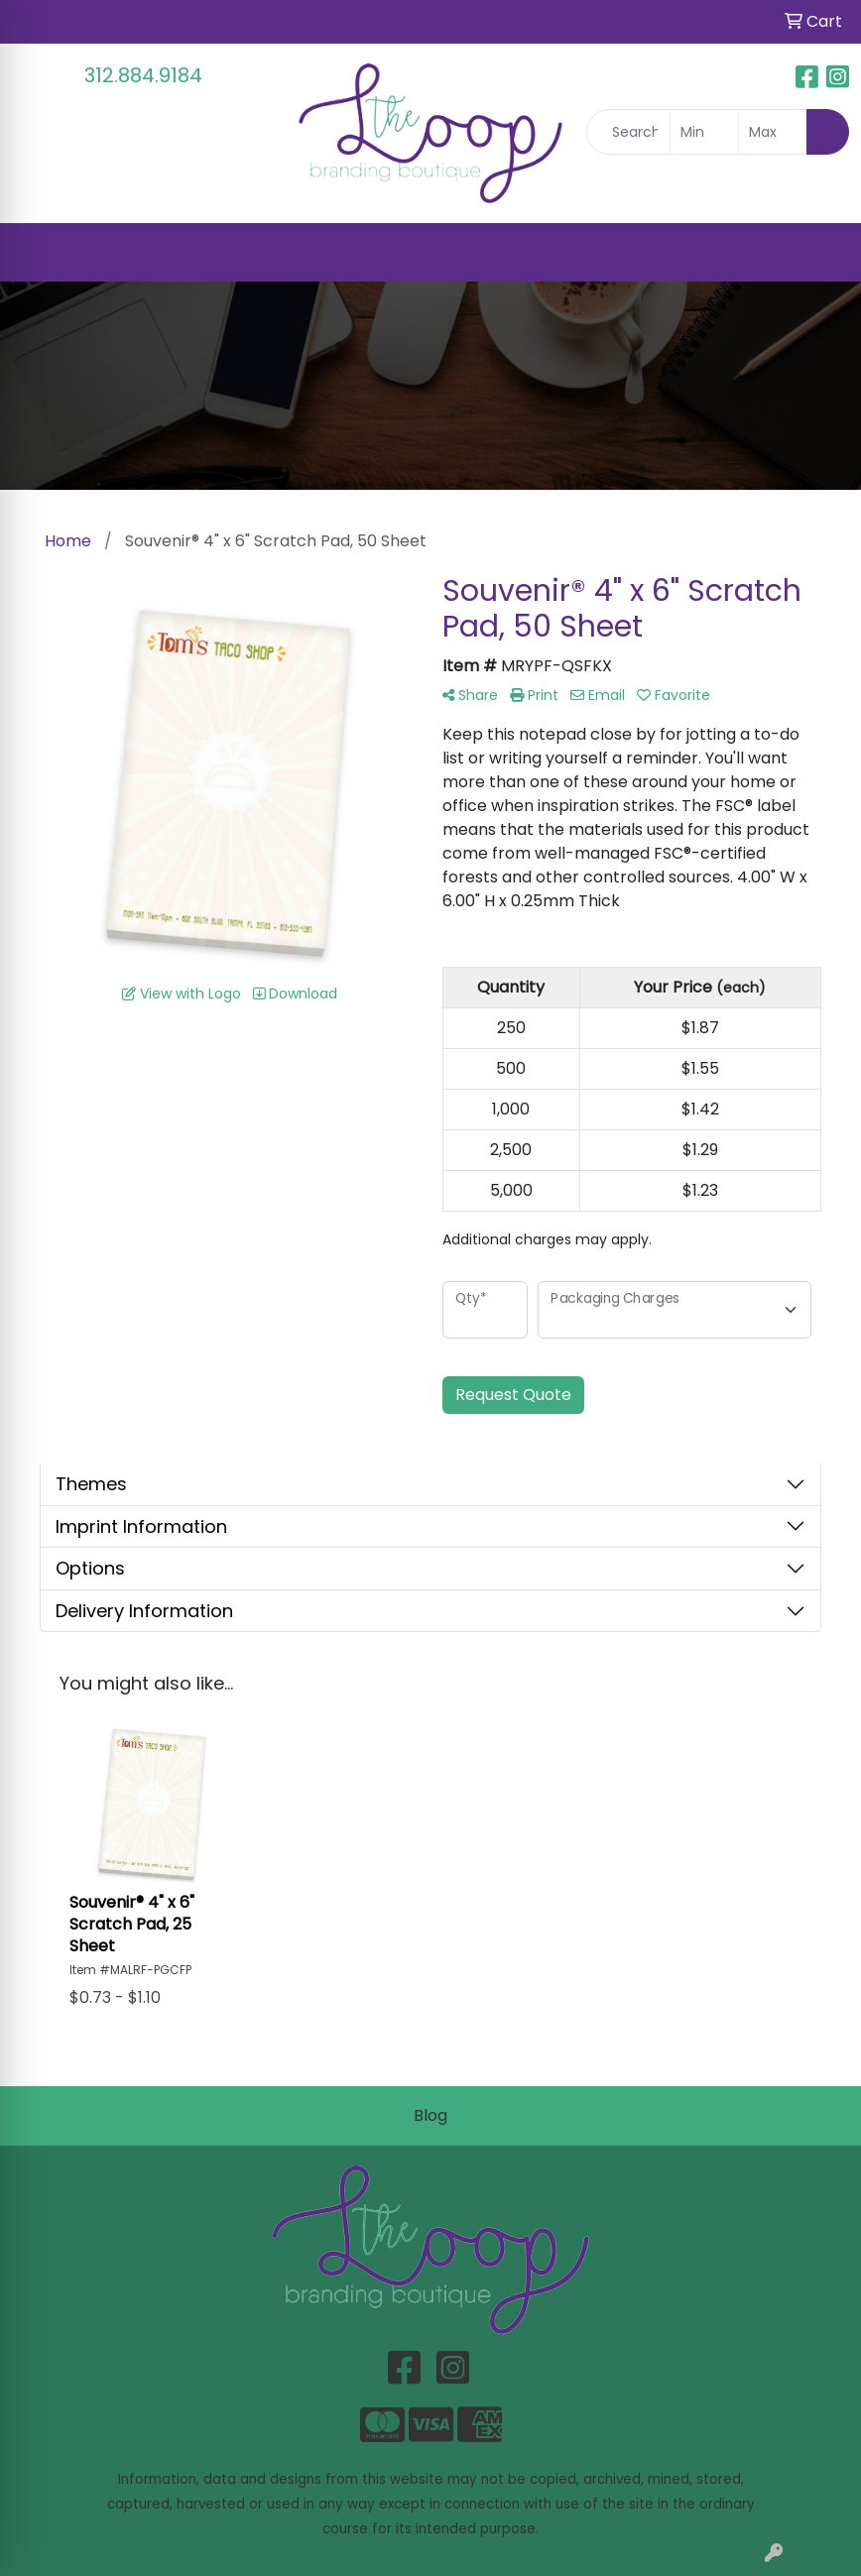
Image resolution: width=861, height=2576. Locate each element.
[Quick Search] (628, 132)
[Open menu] (821, 252)
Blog (430, 2115)
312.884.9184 (143, 75)
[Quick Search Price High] (772, 132)
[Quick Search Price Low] (704, 132)
